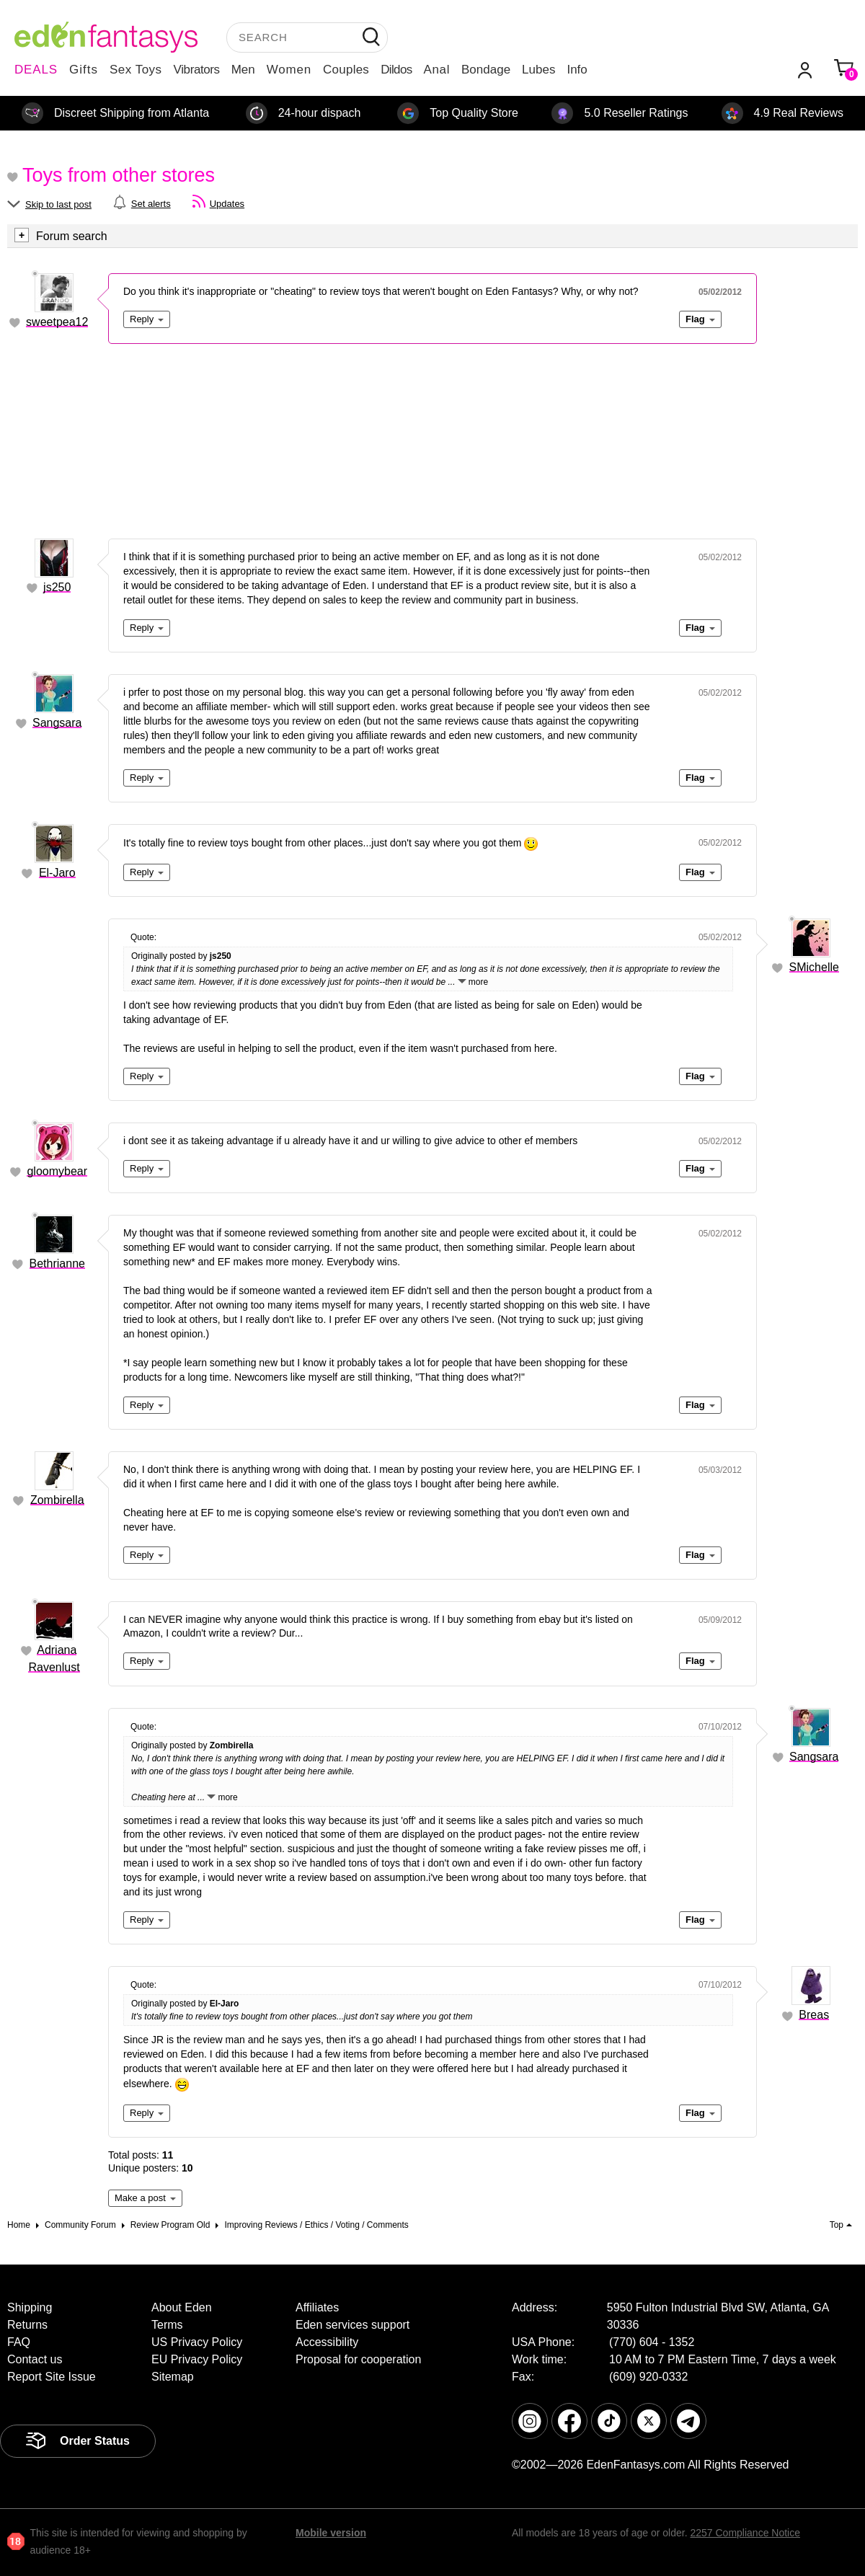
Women (289, 69)
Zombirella (57, 1500)
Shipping (29, 2307)
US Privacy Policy (196, 2342)
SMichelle (814, 967)
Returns (27, 2325)
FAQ (18, 2342)
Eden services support (352, 2325)
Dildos (396, 69)
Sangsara (57, 723)
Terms (167, 2325)
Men (243, 69)
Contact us (34, 2359)
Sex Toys (136, 69)
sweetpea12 (57, 322)
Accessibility (327, 2342)
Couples (346, 69)
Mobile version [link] (331, 2533)
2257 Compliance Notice (745, 2533)
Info (577, 69)
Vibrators (197, 69)
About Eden (181, 2307)
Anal (437, 69)
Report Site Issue (51, 2377)
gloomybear (57, 1171)
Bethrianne (57, 1263)
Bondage (485, 69)
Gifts (83, 69)
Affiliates (317, 2307)
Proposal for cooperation (358, 2359)
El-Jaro (57, 873)
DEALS (36, 69)
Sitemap (172, 2377)
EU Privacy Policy (196, 2359)
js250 (57, 587)
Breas (814, 2015)
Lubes (538, 69)
